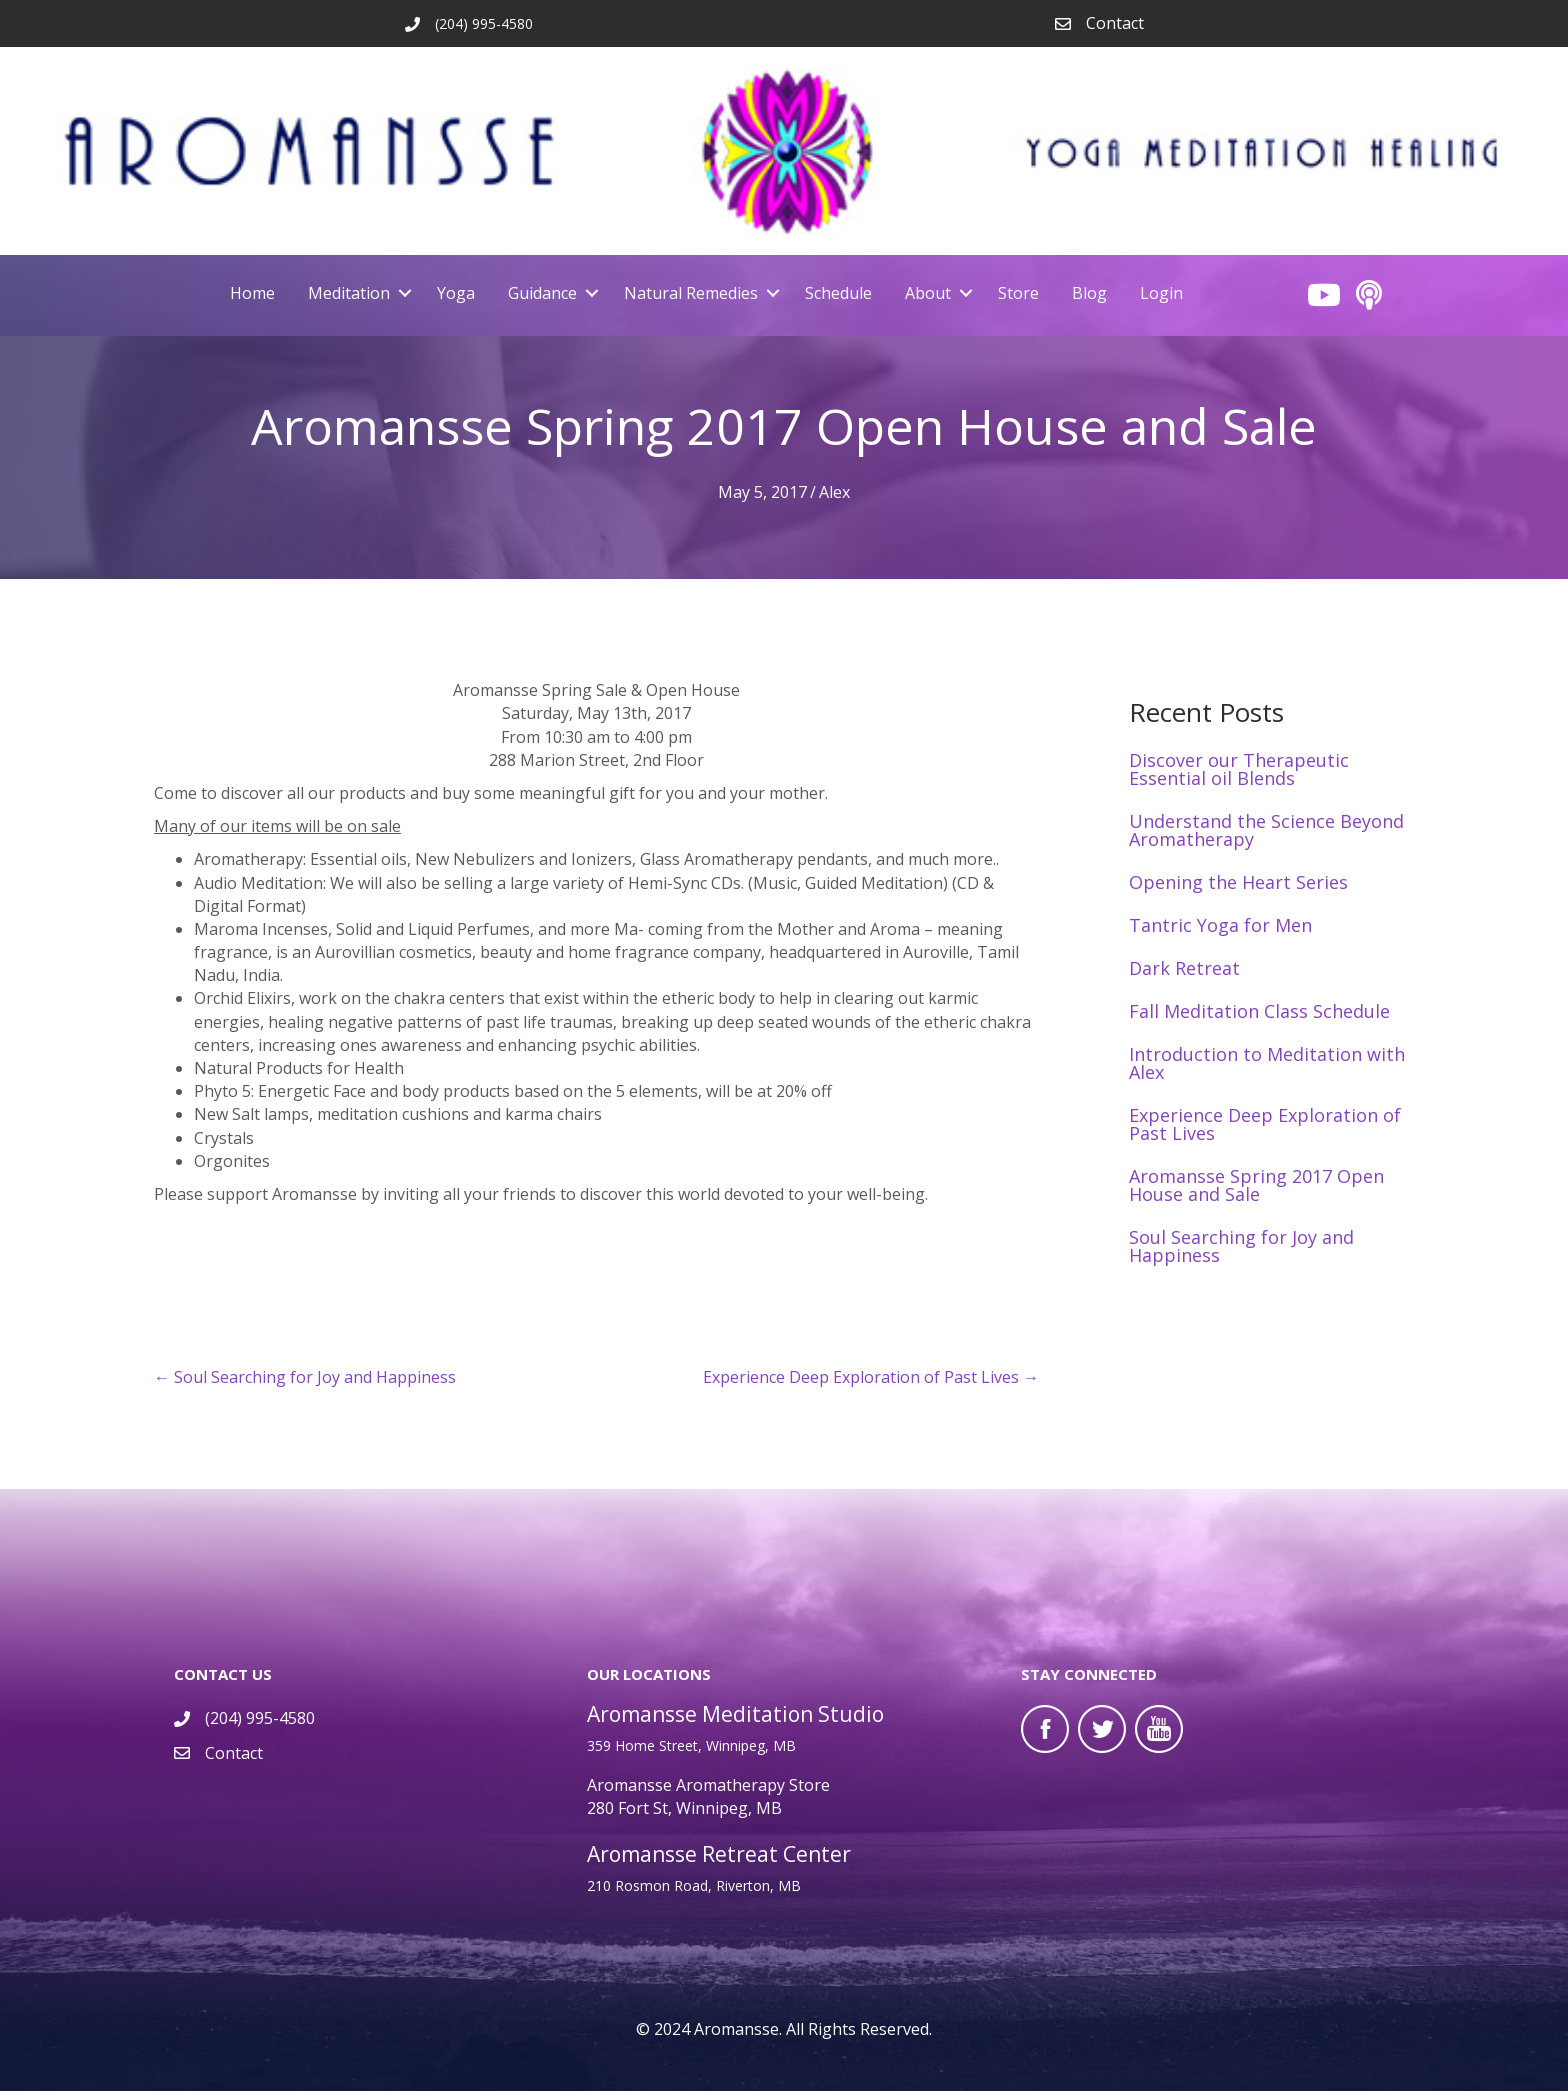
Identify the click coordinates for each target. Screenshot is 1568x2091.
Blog (1089, 293)
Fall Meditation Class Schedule (1259, 1011)
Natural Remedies (691, 293)
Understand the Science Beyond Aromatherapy (1266, 830)
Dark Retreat (1184, 968)
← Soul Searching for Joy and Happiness (305, 1377)
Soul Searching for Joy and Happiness (1241, 1246)
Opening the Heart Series (1238, 882)
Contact (1115, 23)
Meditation (349, 293)
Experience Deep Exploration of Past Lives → (871, 1377)
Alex (834, 492)
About (928, 293)
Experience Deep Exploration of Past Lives (1265, 1124)
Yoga (456, 293)
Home (252, 293)
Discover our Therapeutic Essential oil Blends (1239, 769)
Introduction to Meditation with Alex (1267, 1063)
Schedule (838, 293)
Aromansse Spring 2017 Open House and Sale (1256, 1185)
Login (1161, 293)
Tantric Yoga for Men (1220, 925)
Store (1018, 293)
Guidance (542, 293)
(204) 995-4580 (260, 1718)
